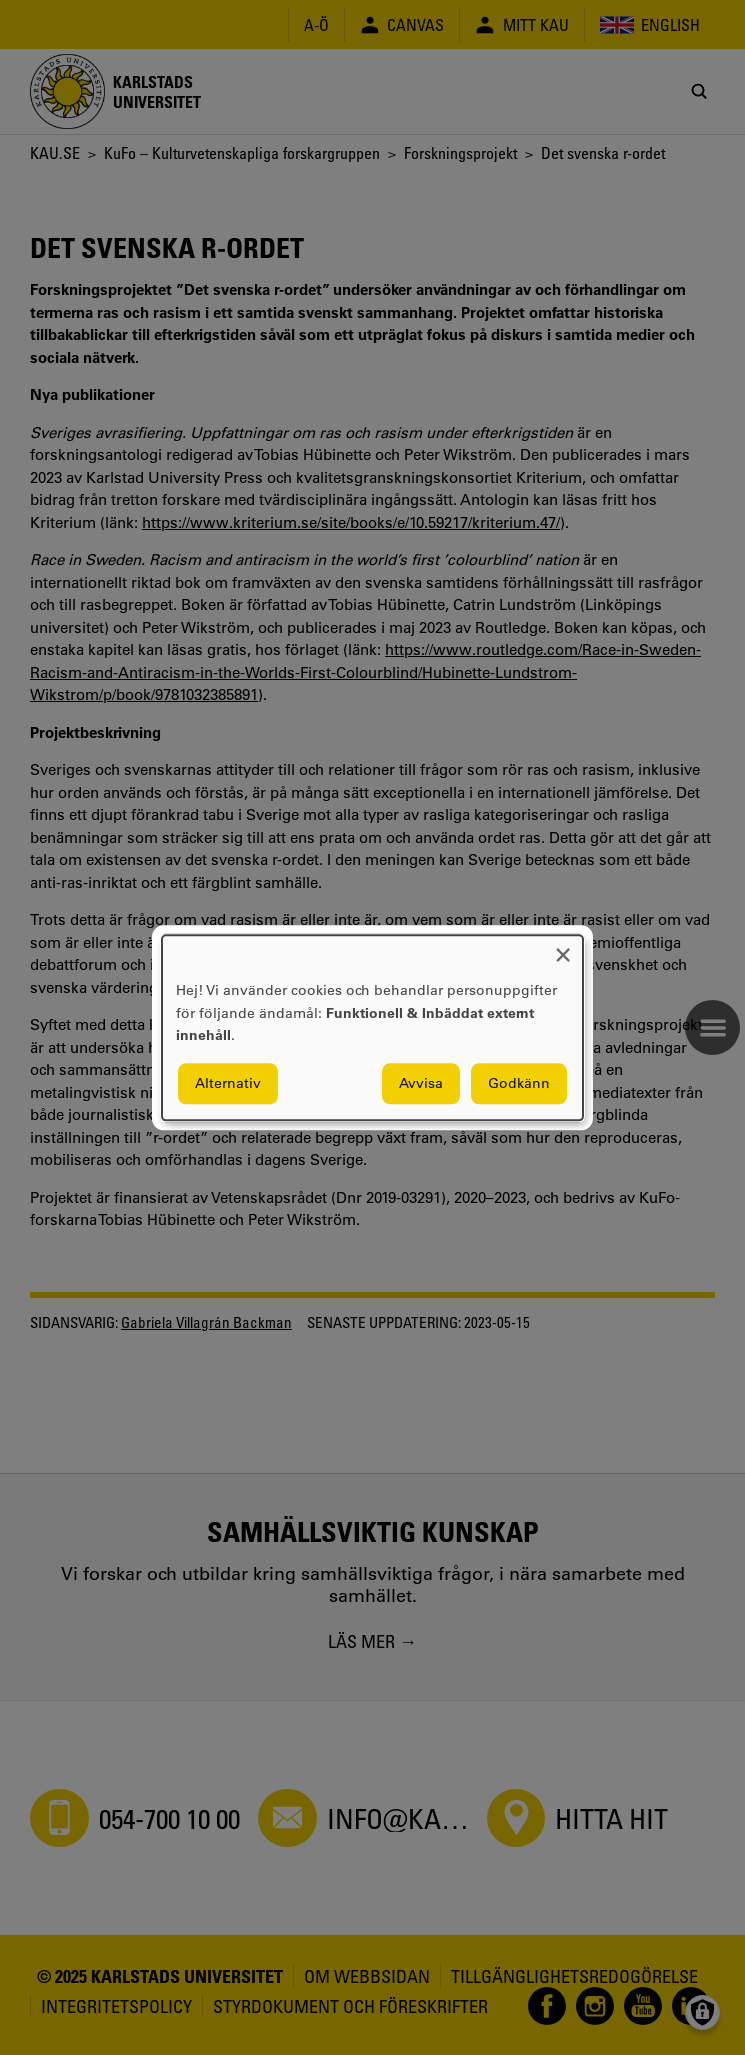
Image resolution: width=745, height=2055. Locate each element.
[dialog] (372, 1027)
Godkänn (519, 1083)
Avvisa (421, 1083)
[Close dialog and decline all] (563, 947)
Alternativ (228, 1083)
